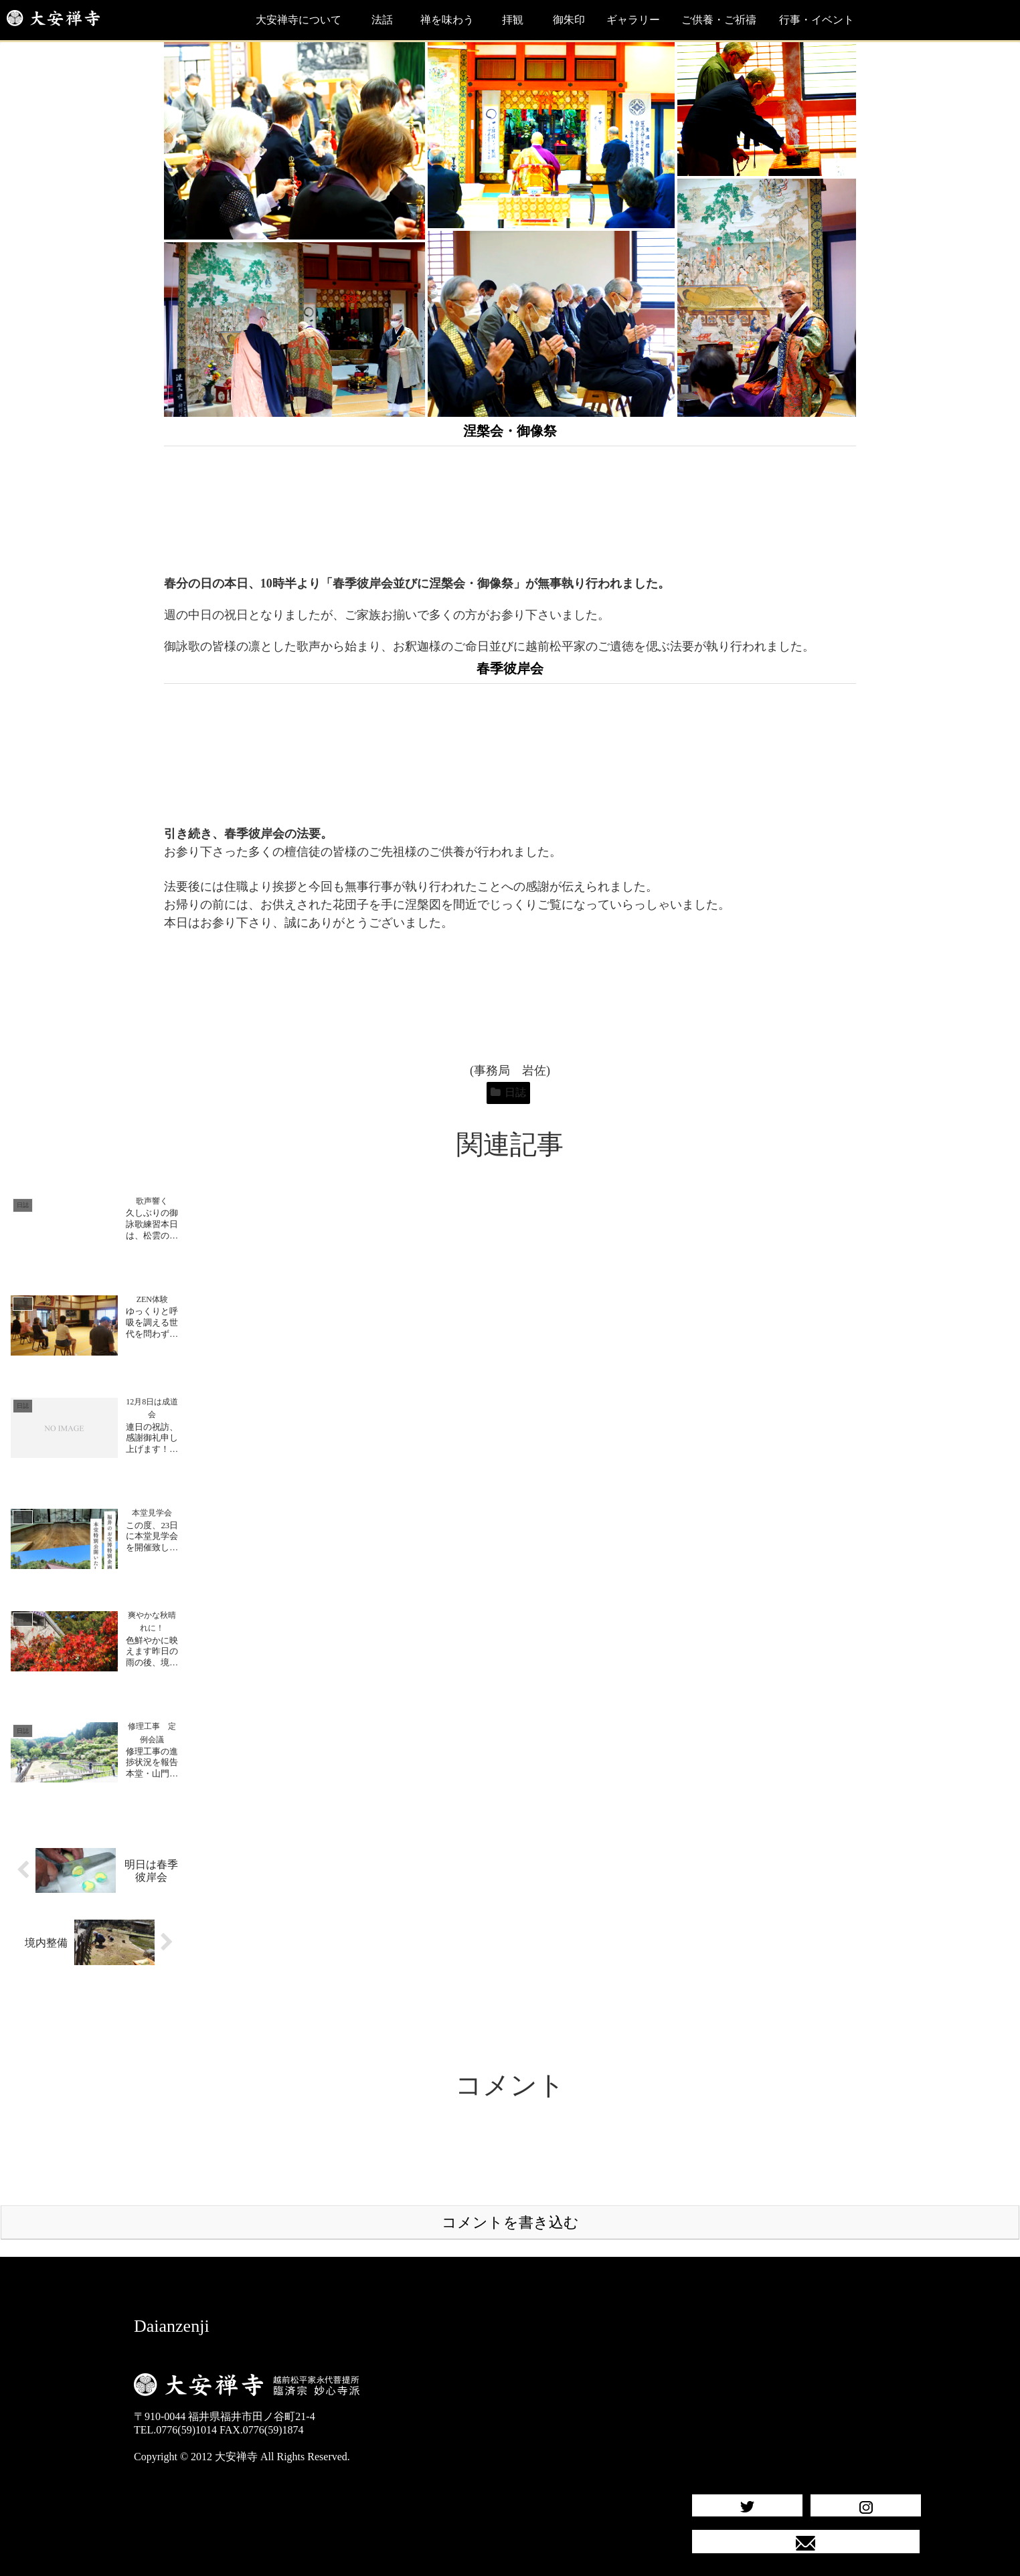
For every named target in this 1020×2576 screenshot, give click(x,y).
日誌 (508, 1092)
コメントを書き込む (510, 2195)
